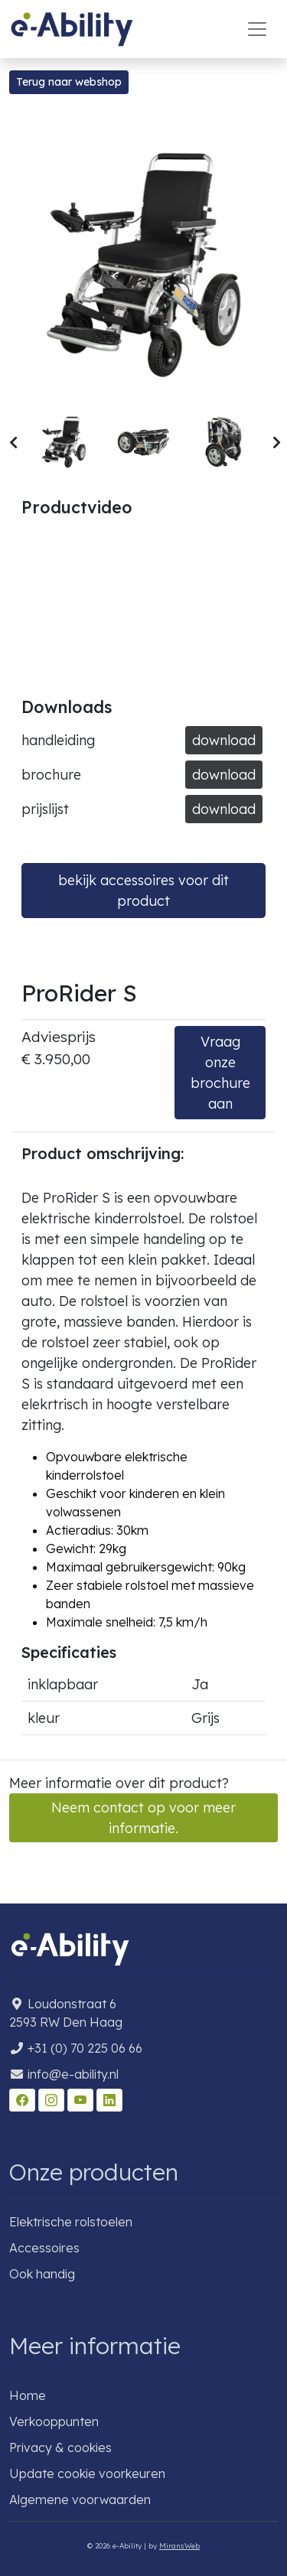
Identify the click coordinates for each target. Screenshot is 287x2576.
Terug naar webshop (69, 82)
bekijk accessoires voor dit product (143, 890)
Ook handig (42, 2273)
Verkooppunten (54, 2421)
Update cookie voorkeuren (87, 2473)
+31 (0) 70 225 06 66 (85, 2048)
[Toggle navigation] (257, 29)
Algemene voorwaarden (80, 2499)
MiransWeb (179, 2545)
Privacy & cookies (60, 2447)
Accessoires (44, 2247)
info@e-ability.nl (73, 2074)
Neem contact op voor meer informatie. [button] (143, 1818)
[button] (13, 442)
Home (27, 2395)
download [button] (224, 740)
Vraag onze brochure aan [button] (220, 1072)
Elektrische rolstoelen (70, 2221)
